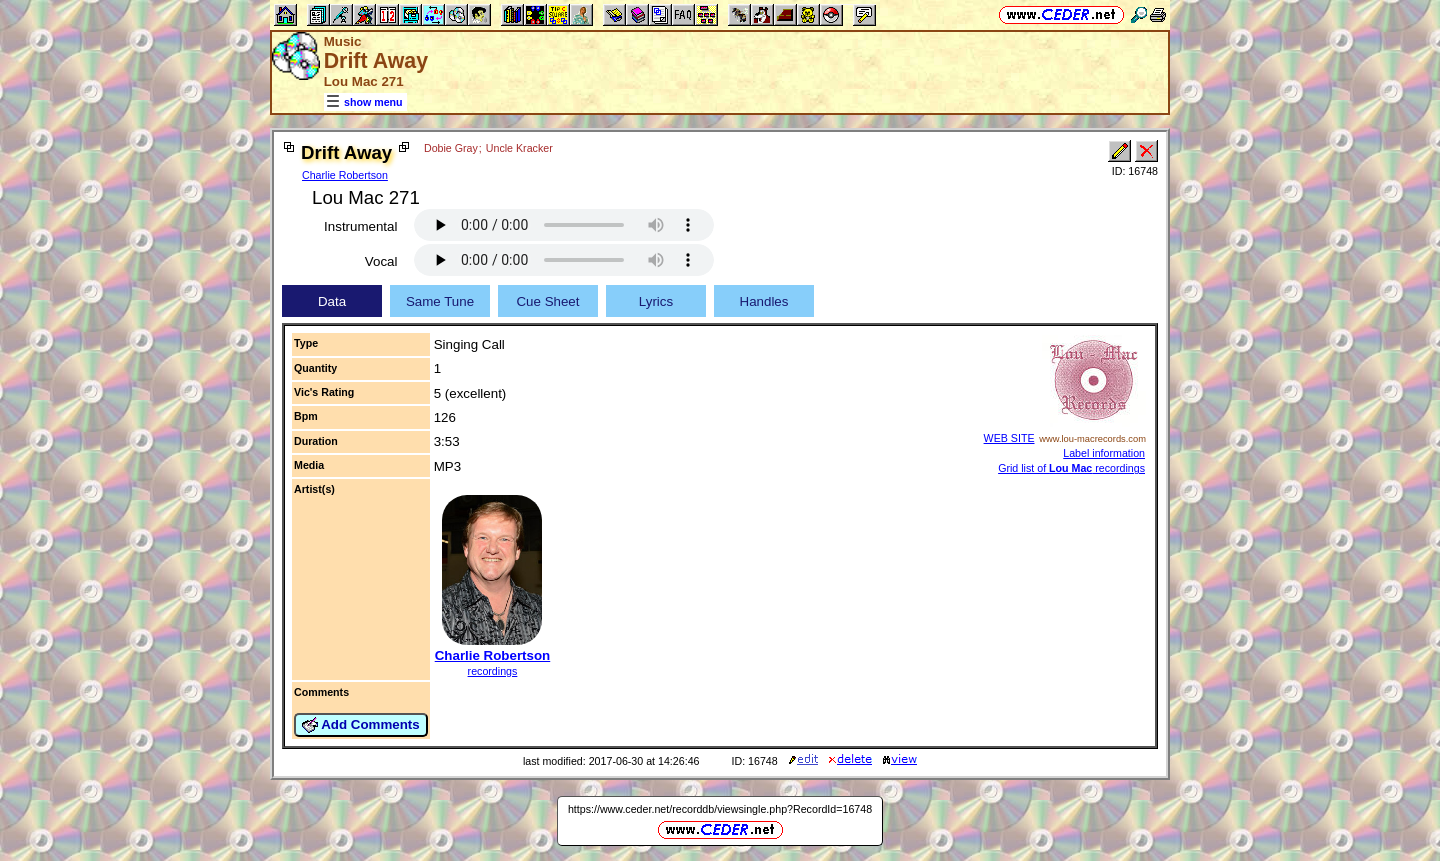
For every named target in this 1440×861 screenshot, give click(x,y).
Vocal (381, 261)
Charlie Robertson (345, 175)
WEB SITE (1009, 438)
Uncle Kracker (519, 148)
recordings (493, 671)
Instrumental (360, 226)
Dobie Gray (451, 148)
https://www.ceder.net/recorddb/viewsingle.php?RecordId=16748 (720, 809)
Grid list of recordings (1071, 468)
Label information (1104, 453)
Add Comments (361, 725)
